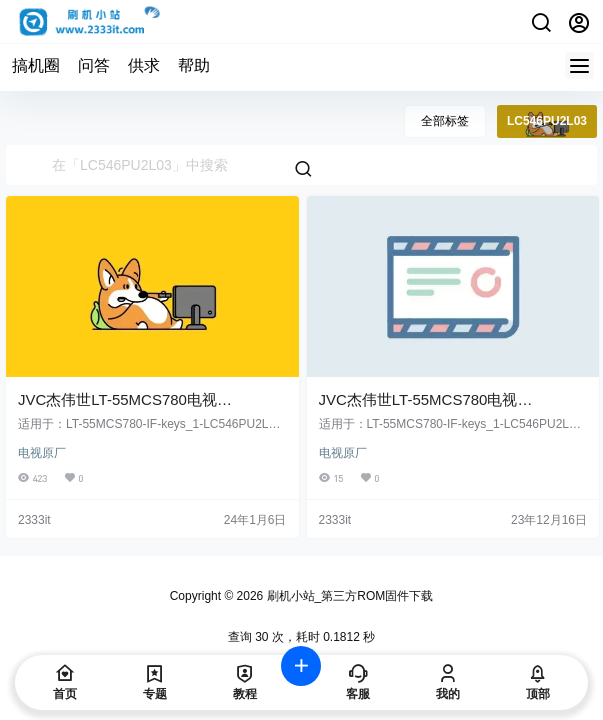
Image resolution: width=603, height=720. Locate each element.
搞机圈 (36, 65)
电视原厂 (42, 453)
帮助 (194, 65)
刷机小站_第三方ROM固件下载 (348, 596)
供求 (144, 65)
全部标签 (445, 121)
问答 (94, 65)
